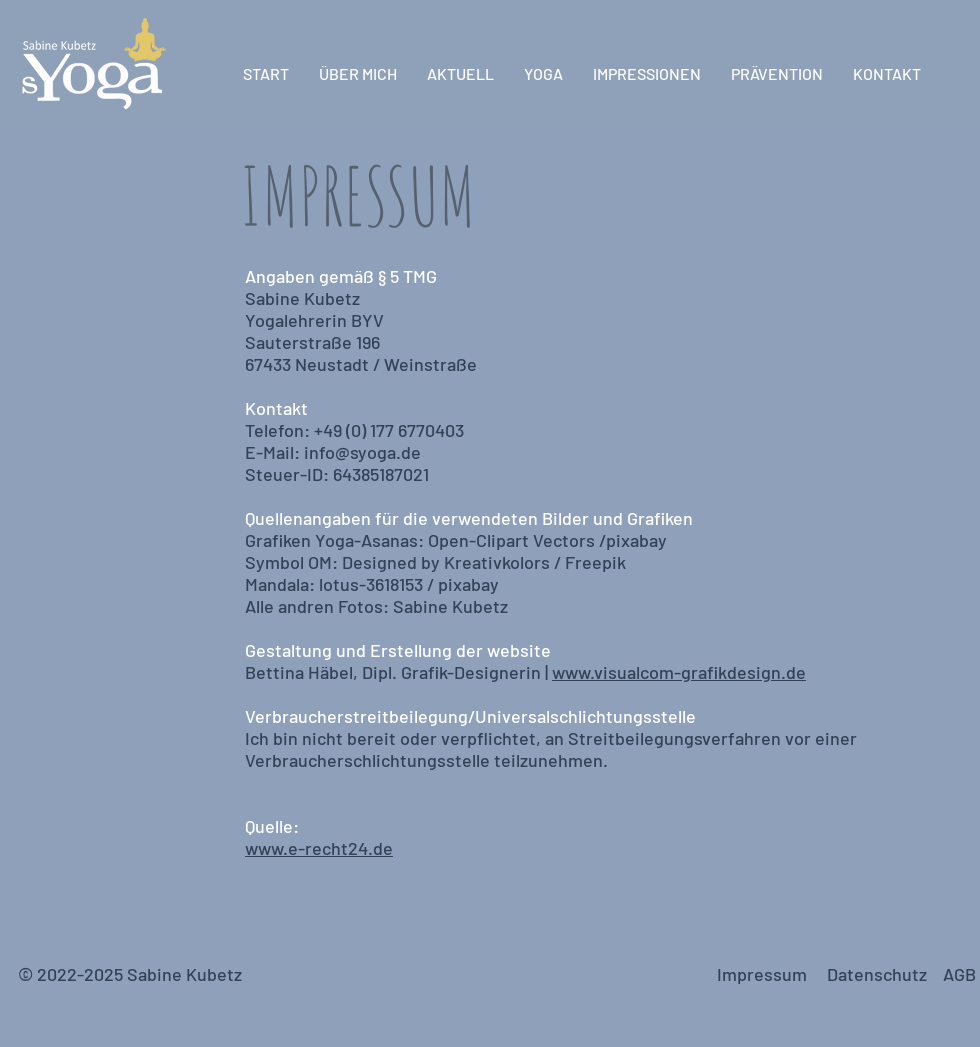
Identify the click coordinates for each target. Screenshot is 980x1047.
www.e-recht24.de (319, 848)
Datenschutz (877, 974)
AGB (959, 974)
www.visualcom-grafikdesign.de (679, 672)
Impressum (766, 974)
